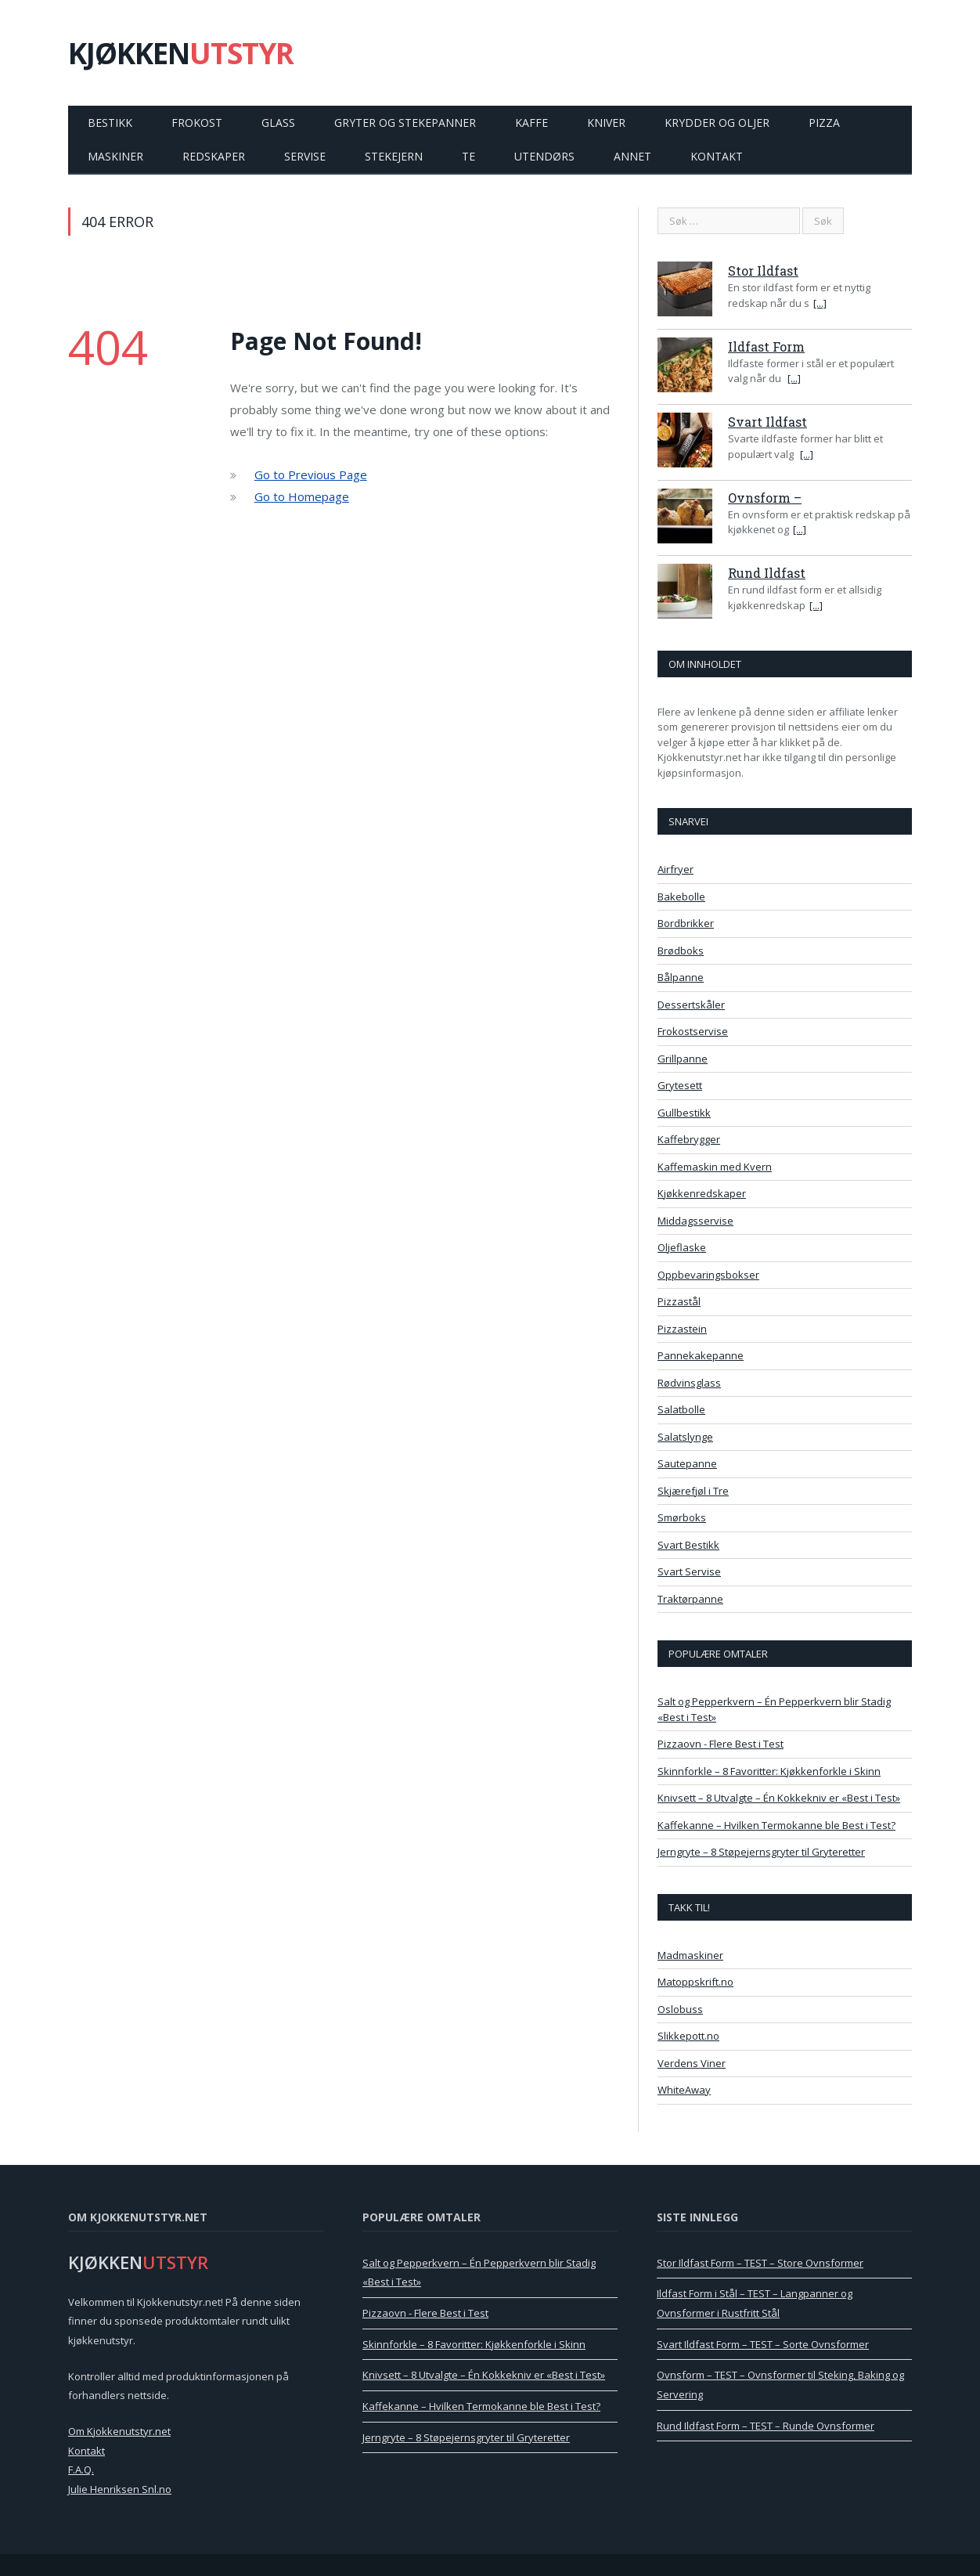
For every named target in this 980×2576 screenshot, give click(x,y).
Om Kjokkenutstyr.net (119, 2431)
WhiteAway (684, 2090)
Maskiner (115, 156)
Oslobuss (680, 2009)
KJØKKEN (181, 53)
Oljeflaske (682, 1247)
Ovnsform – (765, 497)
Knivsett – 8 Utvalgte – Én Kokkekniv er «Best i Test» (779, 1798)
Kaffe (531, 122)
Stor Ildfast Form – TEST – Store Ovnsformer (760, 2263)
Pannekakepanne (701, 1355)
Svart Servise (689, 1571)
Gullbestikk (684, 1113)
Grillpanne (683, 1059)
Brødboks (681, 950)
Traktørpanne (690, 1599)
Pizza (824, 122)
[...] (820, 303)
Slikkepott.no (688, 2036)
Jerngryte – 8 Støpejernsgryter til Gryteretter (761, 1852)
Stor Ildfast (763, 270)
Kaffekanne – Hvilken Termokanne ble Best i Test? (776, 1825)
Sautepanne (687, 1463)
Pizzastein (682, 1329)
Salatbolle (681, 1409)
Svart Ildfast (767, 421)
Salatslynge (685, 1437)
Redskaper (213, 156)
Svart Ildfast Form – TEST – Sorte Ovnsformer (763, 2344)
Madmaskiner (690, 1955)
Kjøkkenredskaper (702, 1193)
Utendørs (544, 156)
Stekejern (394, 156)
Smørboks (682, 1517)
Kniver (606, 122)
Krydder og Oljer (717, 122)
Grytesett (680, 1085)
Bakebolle (681, 896)
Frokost (196, 122)
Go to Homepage (301, 496)
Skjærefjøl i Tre (693, 1491)
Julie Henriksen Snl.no (119, 2489)
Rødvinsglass (689, 1383)
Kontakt (716, 156)
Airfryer (676, 869)
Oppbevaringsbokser (708, 1275)
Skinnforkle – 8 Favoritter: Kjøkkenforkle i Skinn (769, 1771)
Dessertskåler (691, 1005)
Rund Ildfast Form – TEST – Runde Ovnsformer (765, 2426)
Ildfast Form (766, 346)
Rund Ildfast (766, 573)
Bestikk (110, 122)
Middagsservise (695, 1221)
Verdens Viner (692, 2063)
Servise (305, 156)
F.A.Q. (81, 2469)
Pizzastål (679, 1301)
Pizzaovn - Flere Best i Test (721, 1744)
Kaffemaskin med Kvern (715, 1167)
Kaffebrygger (689, 1139)
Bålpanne (681, 977)
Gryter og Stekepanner (405, 122)
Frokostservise (693, 1031)
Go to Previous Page (310, 474)
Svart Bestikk (688, 1545)
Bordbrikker (686, 923)
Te (468, 156)
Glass (278, 122)
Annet (632, 156)
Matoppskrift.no (695, 1982)
